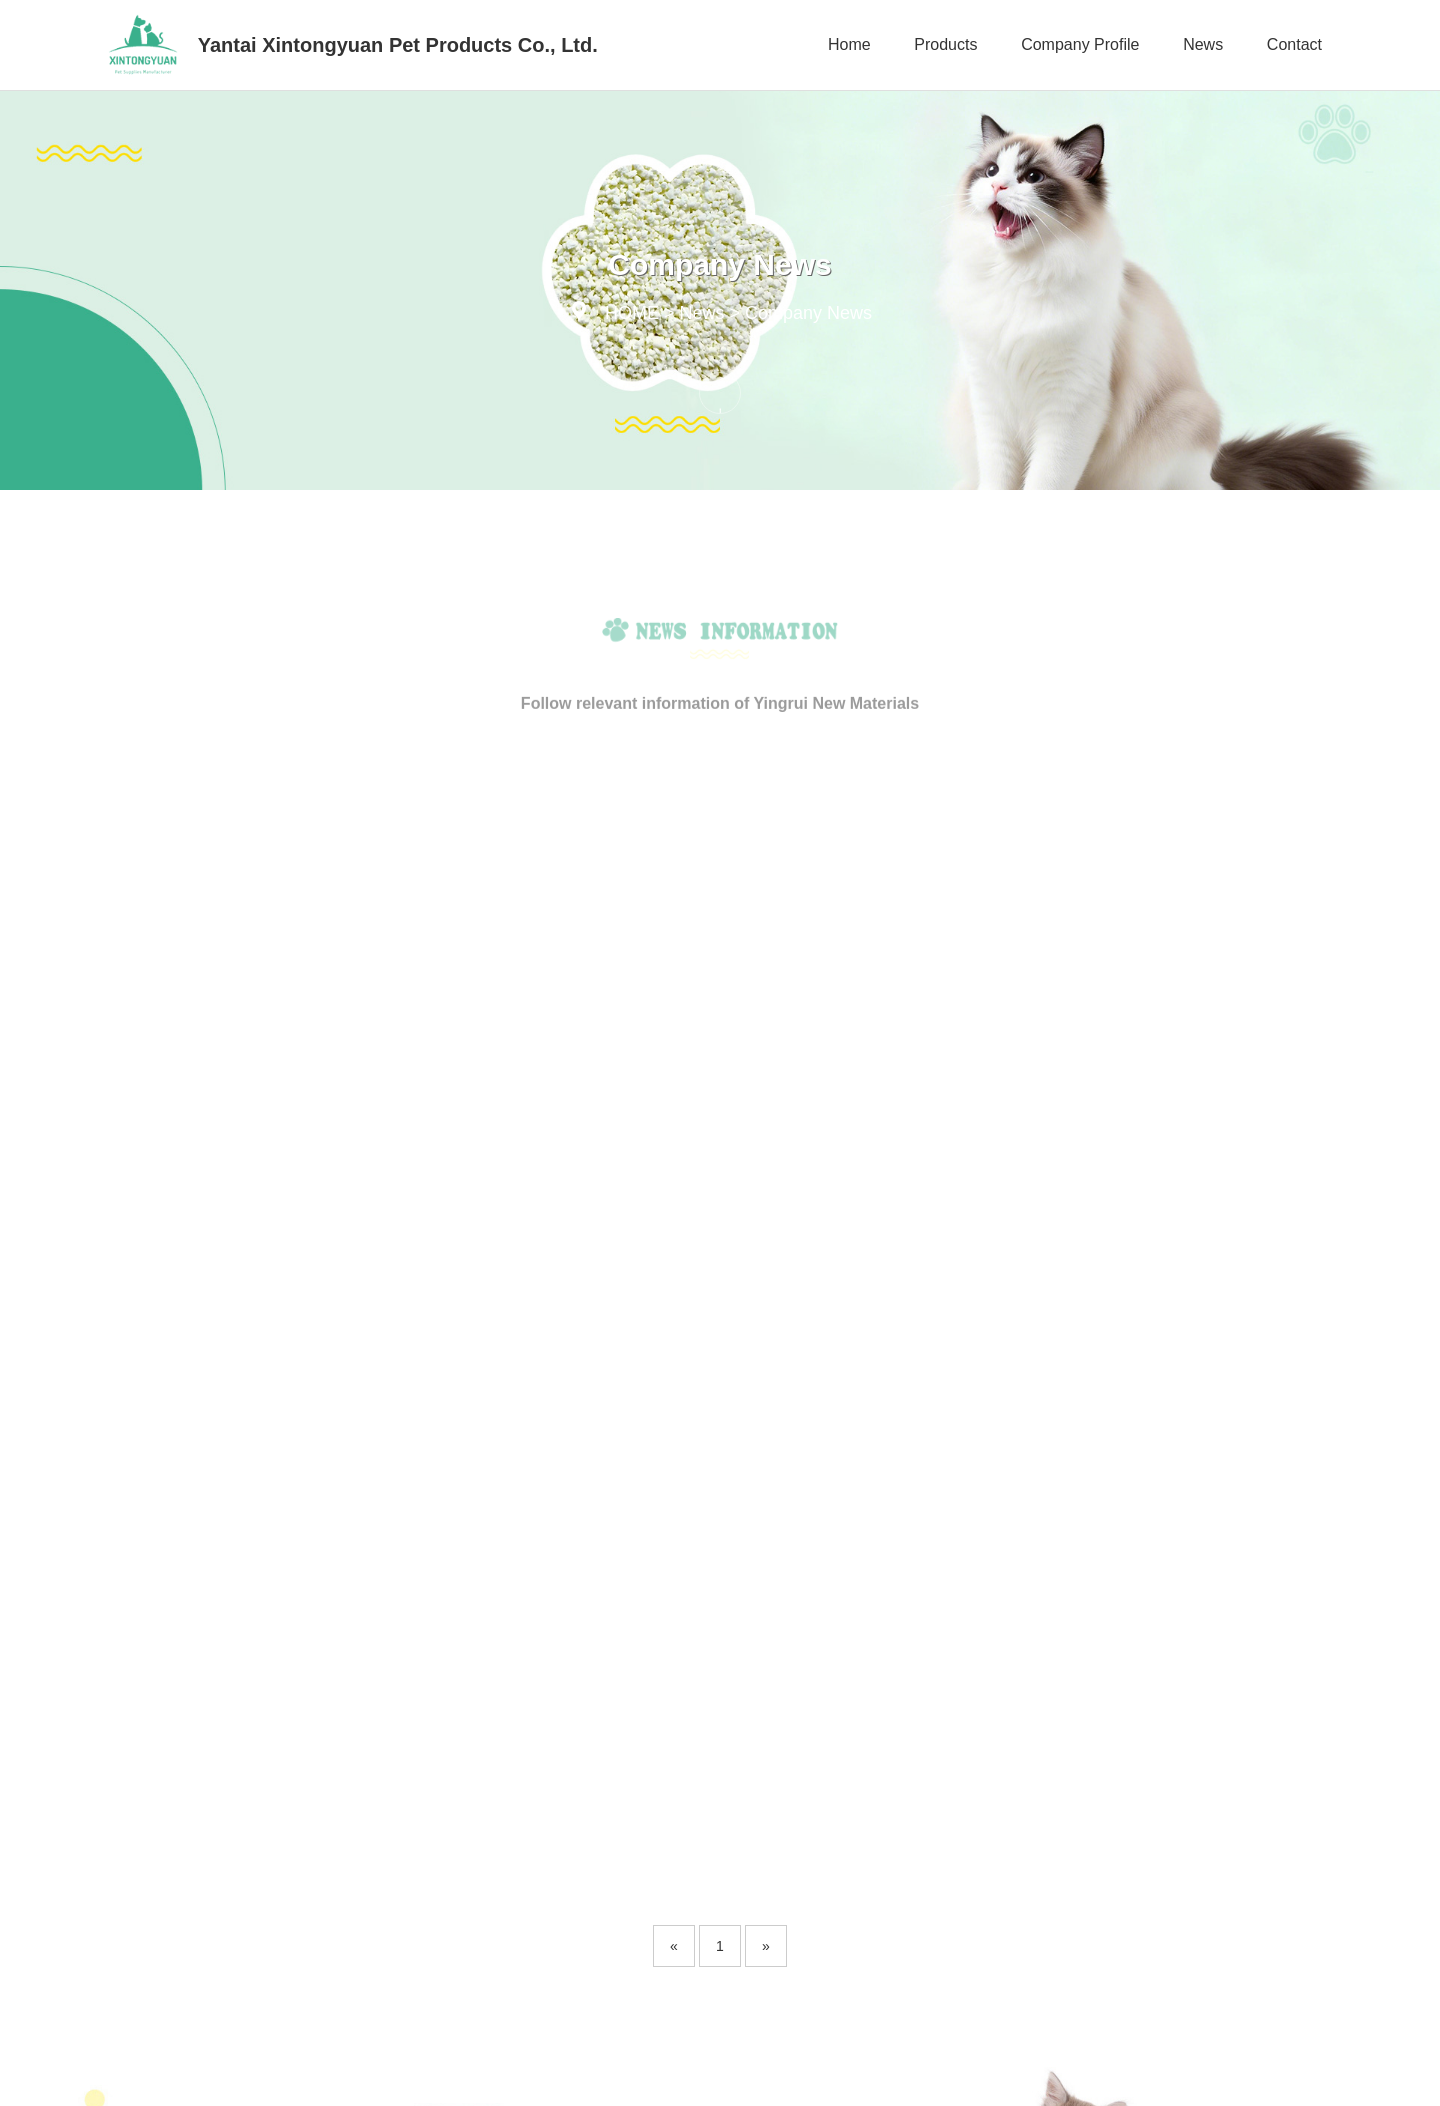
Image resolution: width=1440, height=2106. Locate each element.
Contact (1294, 44)
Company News (808, 313)
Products (945, 44)
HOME (632, 313)
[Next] (766, 1549)
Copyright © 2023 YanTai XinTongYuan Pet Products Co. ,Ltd (310, 2075)
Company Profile (1080, 44)
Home (849, 44)
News (1203, 44)
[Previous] (674, 1549)
